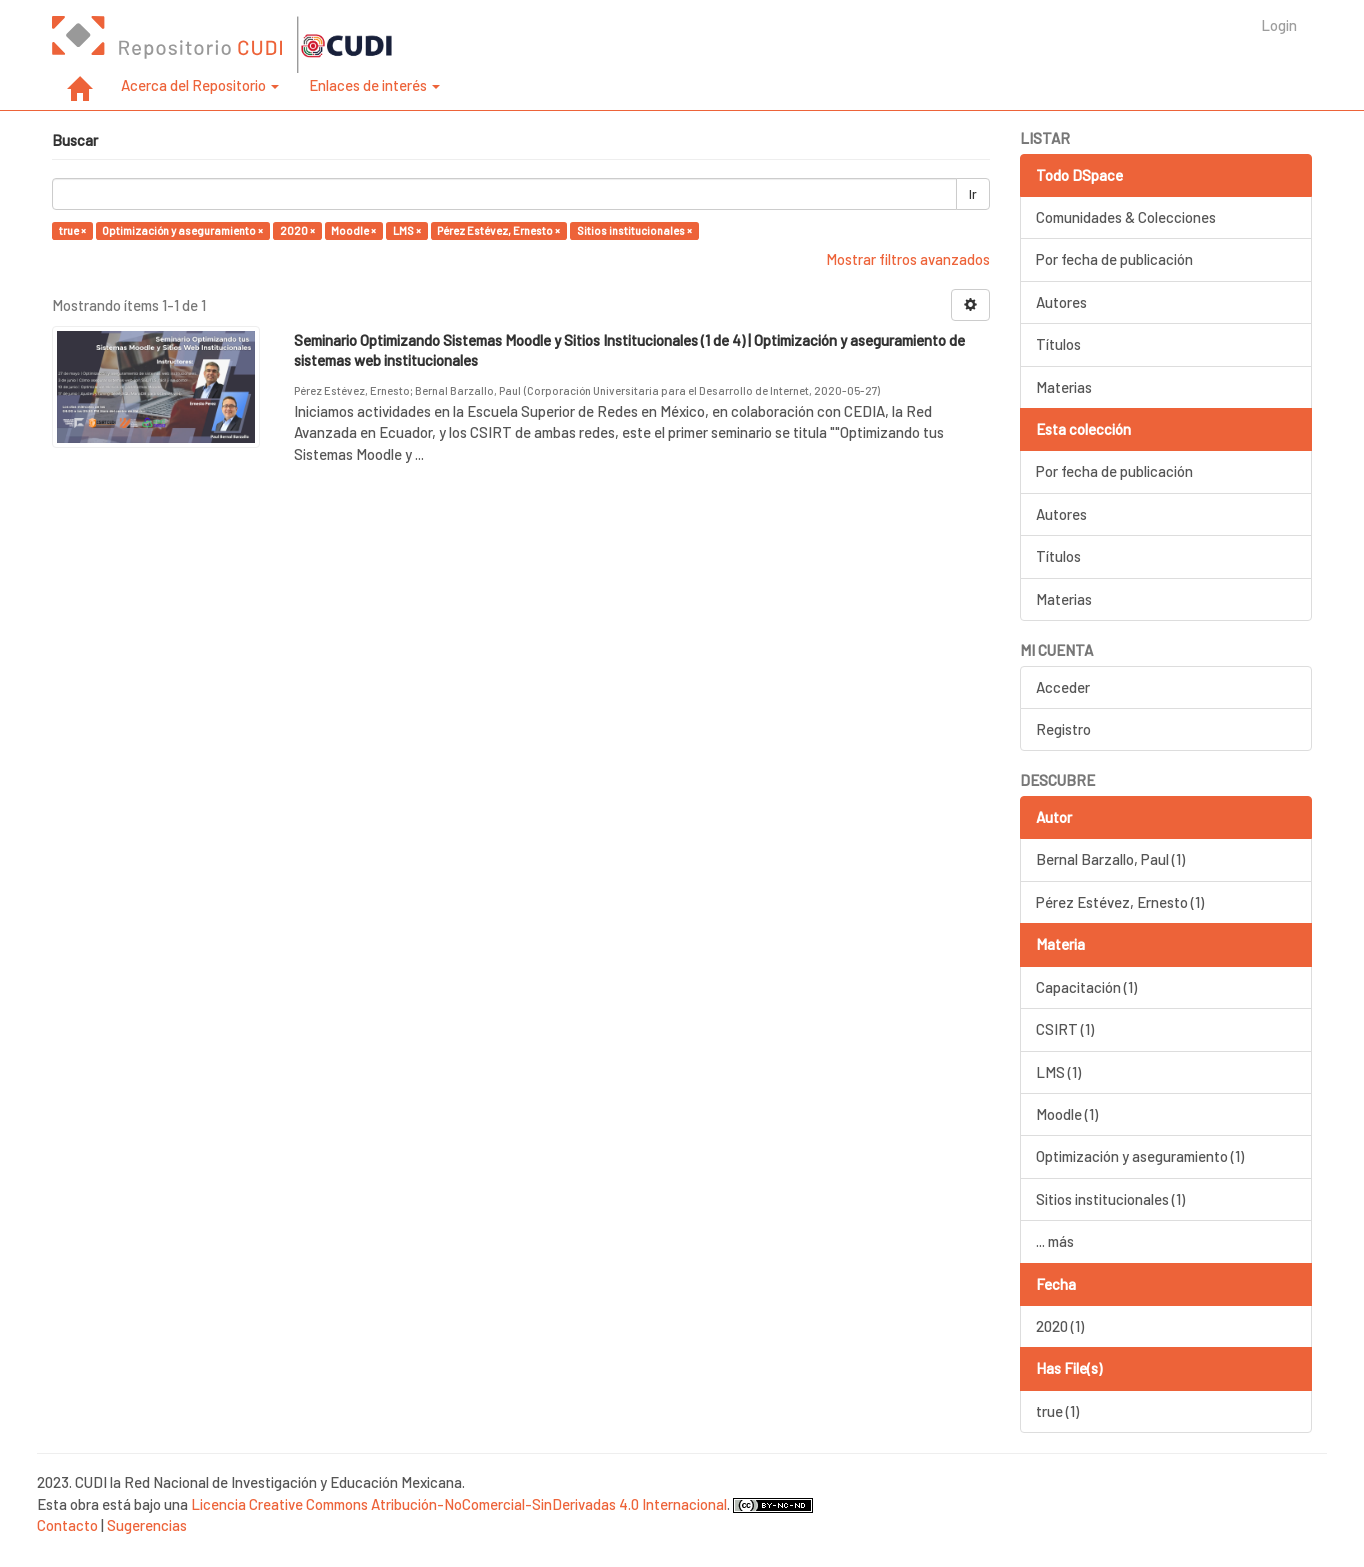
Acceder (1063, 687)
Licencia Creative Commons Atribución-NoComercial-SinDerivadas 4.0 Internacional (459, 1504)
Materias (1064, 387)
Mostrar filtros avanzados (908, 259)
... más (1055, 1241)
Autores (1061, 302)
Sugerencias (147, 1525)
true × (72, 230)
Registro (1063, 729)
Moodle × (353, 230)
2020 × (297, 230)
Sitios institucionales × (634, 230)
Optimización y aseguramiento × (182, 230)
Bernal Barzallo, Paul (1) (1110, 859)
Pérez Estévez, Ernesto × (498, 230)
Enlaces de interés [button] (374, 85)
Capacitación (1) (1086, 987)
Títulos (1058, 344)
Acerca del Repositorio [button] (200, 85)
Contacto (67, 1525)
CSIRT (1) (1065, 1029)
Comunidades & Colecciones (1126, 217)
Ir (973, 194)
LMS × (407, 230)
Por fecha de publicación (1114, 259)
